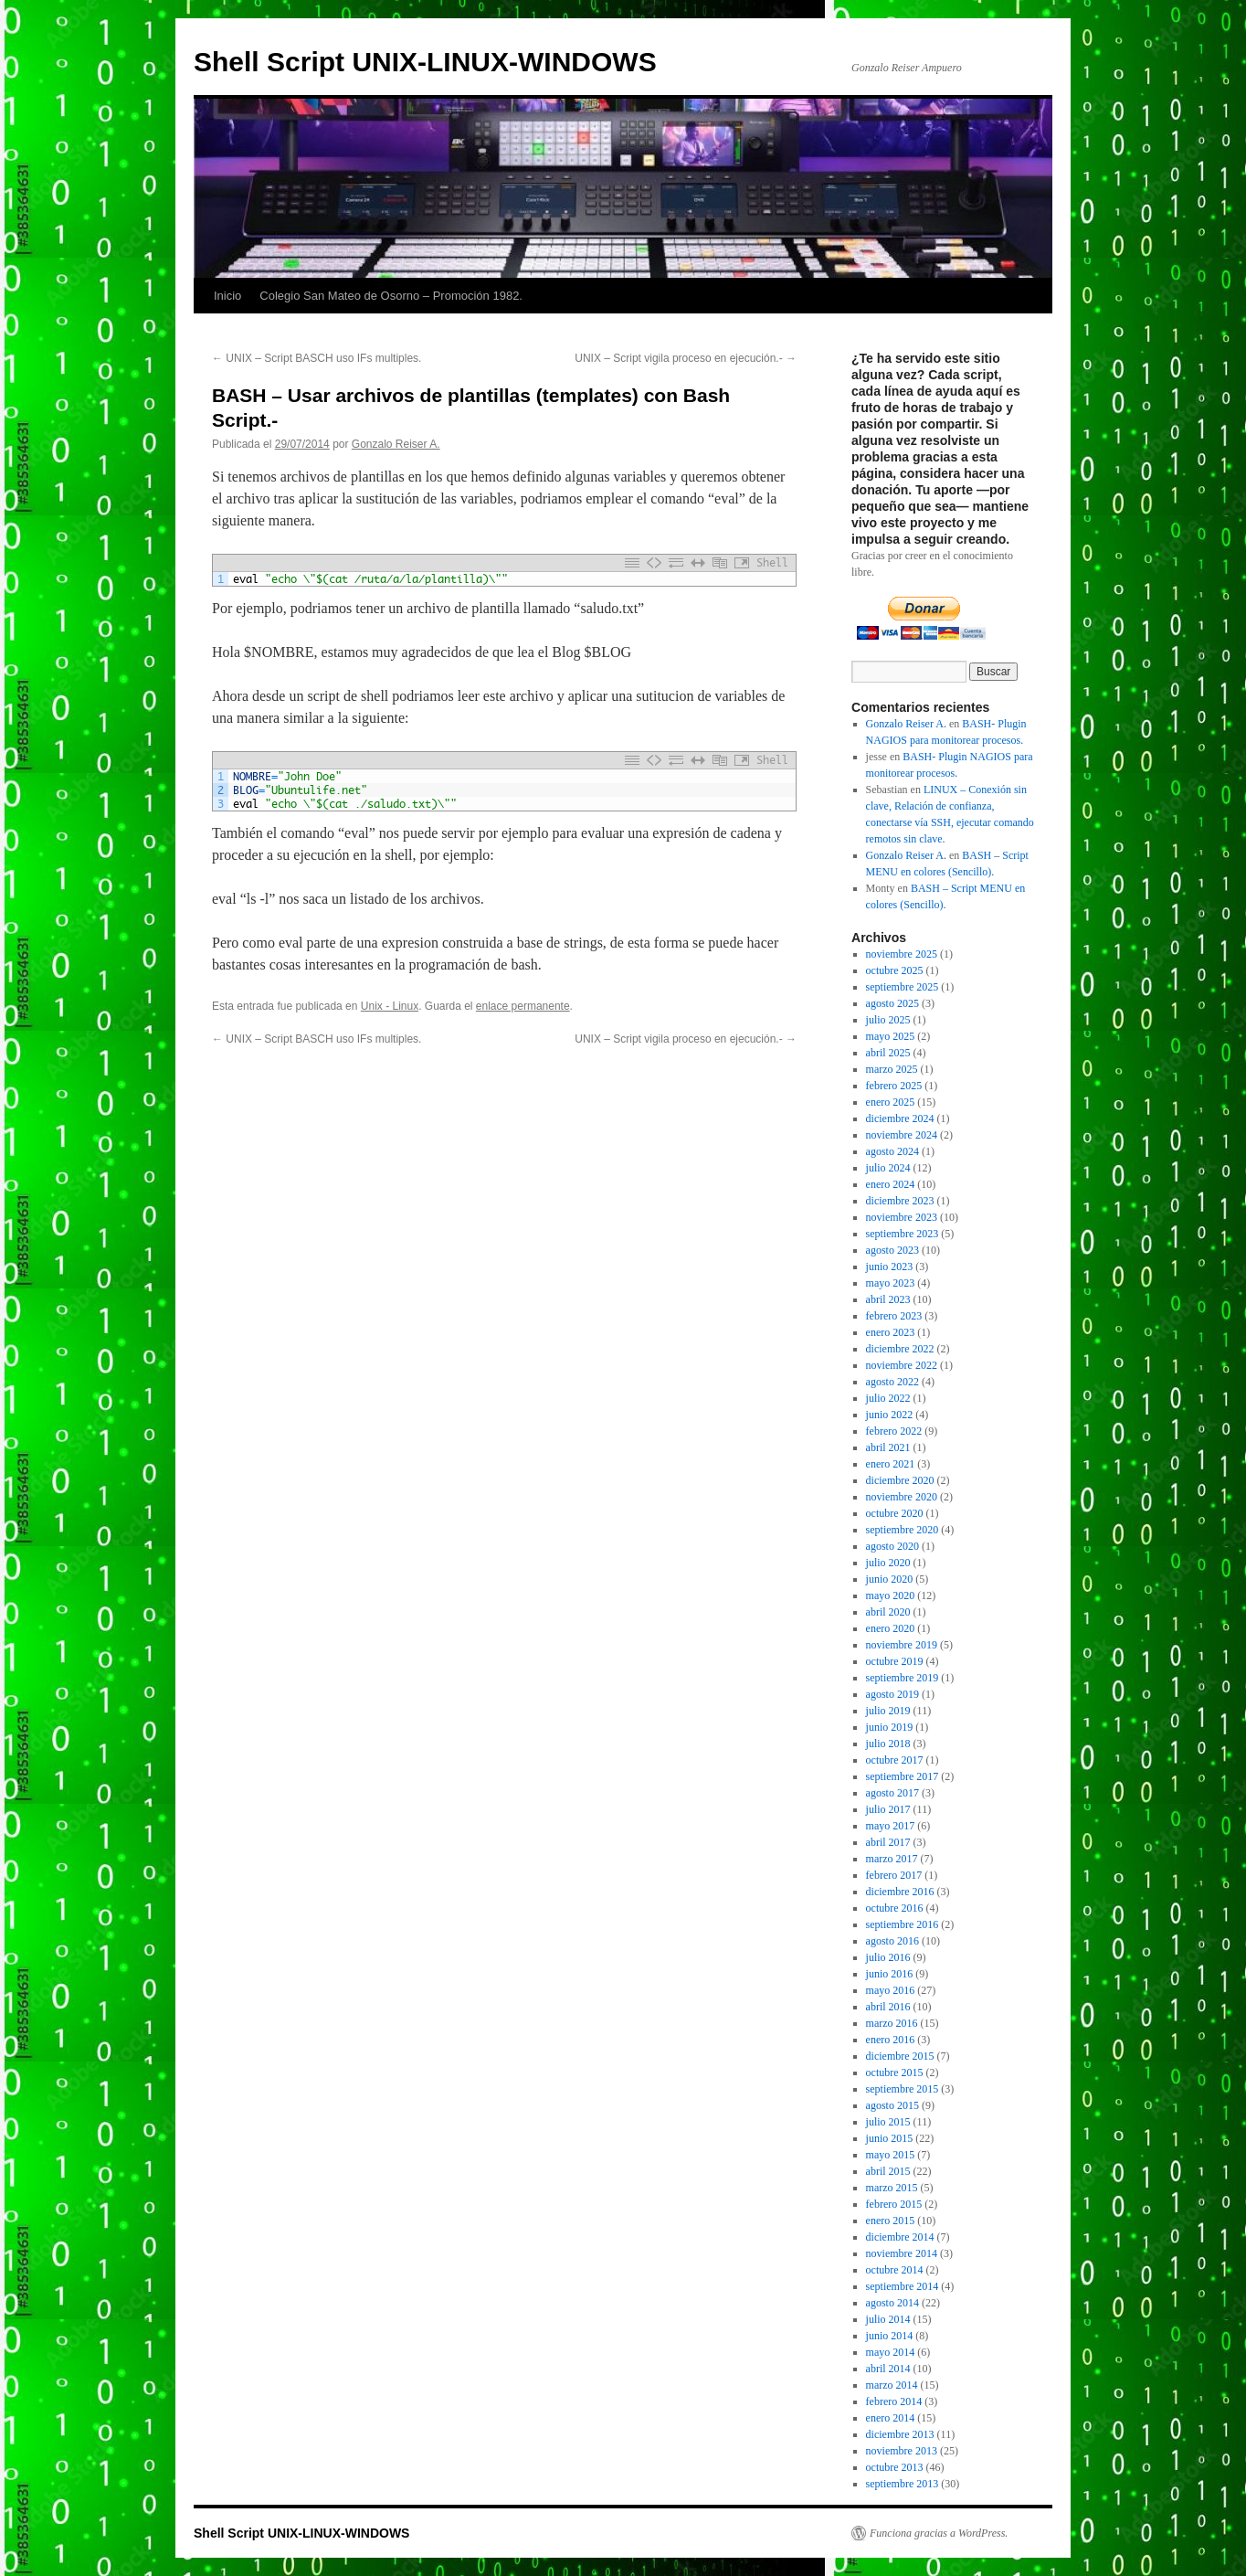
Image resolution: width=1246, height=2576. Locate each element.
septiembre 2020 (902, 1529)
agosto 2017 (892, 1792)
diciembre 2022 (900, 1348)
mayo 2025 (890, 1036)
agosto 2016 (892, 1941)
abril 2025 (888, 1052)
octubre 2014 (895, 2269)
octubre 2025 (895, 970)
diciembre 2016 (900, 1891)
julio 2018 (888, 1743)
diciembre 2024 (900, 1118)
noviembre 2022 (901, 1365)
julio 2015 (888, 2121)
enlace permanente (523, 1006)
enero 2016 (890, 2039)
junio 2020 (889, 1579)
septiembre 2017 (902, 1776)
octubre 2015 (895, 2072)
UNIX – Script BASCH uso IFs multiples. (316, 358)
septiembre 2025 (902, 987)
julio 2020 (888, 1562)
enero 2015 (890, 2220)
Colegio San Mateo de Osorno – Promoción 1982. (391, 295)
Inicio (227, 295)
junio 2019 (889, 1727)
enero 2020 (890, 1628)
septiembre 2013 (902, 2483)
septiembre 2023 (902, 1233)
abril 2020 (888, 1612)
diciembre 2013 (900, 2434)
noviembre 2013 (901, 2450)
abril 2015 (888, 2171)
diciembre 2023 (900, 1200)
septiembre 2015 (902, 2089)
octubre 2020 (895, 1513)
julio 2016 (888, 1957)
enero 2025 (890, 1102)
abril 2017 (888, 1842)
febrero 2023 (894, 1315)
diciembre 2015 (900, 2056)
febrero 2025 (894, 1085)
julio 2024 (888, 1167)
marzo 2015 (892, 2187)
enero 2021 (890, 1464)
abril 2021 (888, 1447)
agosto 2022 (892, 1381)
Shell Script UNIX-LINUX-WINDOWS (425, 62)
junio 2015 (889, 2138)
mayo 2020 (890, 1595)
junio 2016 (889, 1973)
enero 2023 (890, 1332)
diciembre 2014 (900, 2237)
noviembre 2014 (901, 2253)
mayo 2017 (890, 1825)
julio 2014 (888, 2319)
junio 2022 (889, 1414)
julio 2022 (888, 1398)
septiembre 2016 (902, 1924)
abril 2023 (888, 1299)
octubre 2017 (895, 1760)
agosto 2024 (892, 1151)
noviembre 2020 (901, 1496)
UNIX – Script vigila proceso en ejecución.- (686, 358)
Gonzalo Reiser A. (396, 444)
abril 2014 (888, 2368)
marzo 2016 (892, 2023)
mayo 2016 (890, 1990)
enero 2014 (890, 2418)
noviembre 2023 (901, 1217)
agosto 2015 (892, 2105)
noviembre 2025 (901, 954)
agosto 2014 (892, 2302)
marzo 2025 (892, 1069)
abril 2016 (888, 2006)
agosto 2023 (892, 1250)
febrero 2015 (894, 2204)
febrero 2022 (894, 1431)
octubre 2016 (895, 1908)
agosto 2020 (892, 1546)
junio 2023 (889, 1266)
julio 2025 (888, 1019)
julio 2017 (888, 1809)
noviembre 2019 (901, 1644)
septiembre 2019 (902, 1677)
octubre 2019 (895, 1661)
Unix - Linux (389, 1006)
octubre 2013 (895, 2467)
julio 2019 (888, 1710)
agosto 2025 (892, 1003)
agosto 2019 (892, 1694)
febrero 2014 (894, 2401)
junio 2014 (889, 2335)
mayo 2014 (890, 2352)
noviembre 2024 (901, 1135)
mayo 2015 (890, 2154)
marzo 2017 (892, 1858)
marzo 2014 (892, 2385)
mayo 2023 (890, 1283)
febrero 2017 (894, 1875)
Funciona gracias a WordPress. (939, 2533)
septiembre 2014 (902, 2286)
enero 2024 (890, 1184)
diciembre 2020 (900, 1480)
